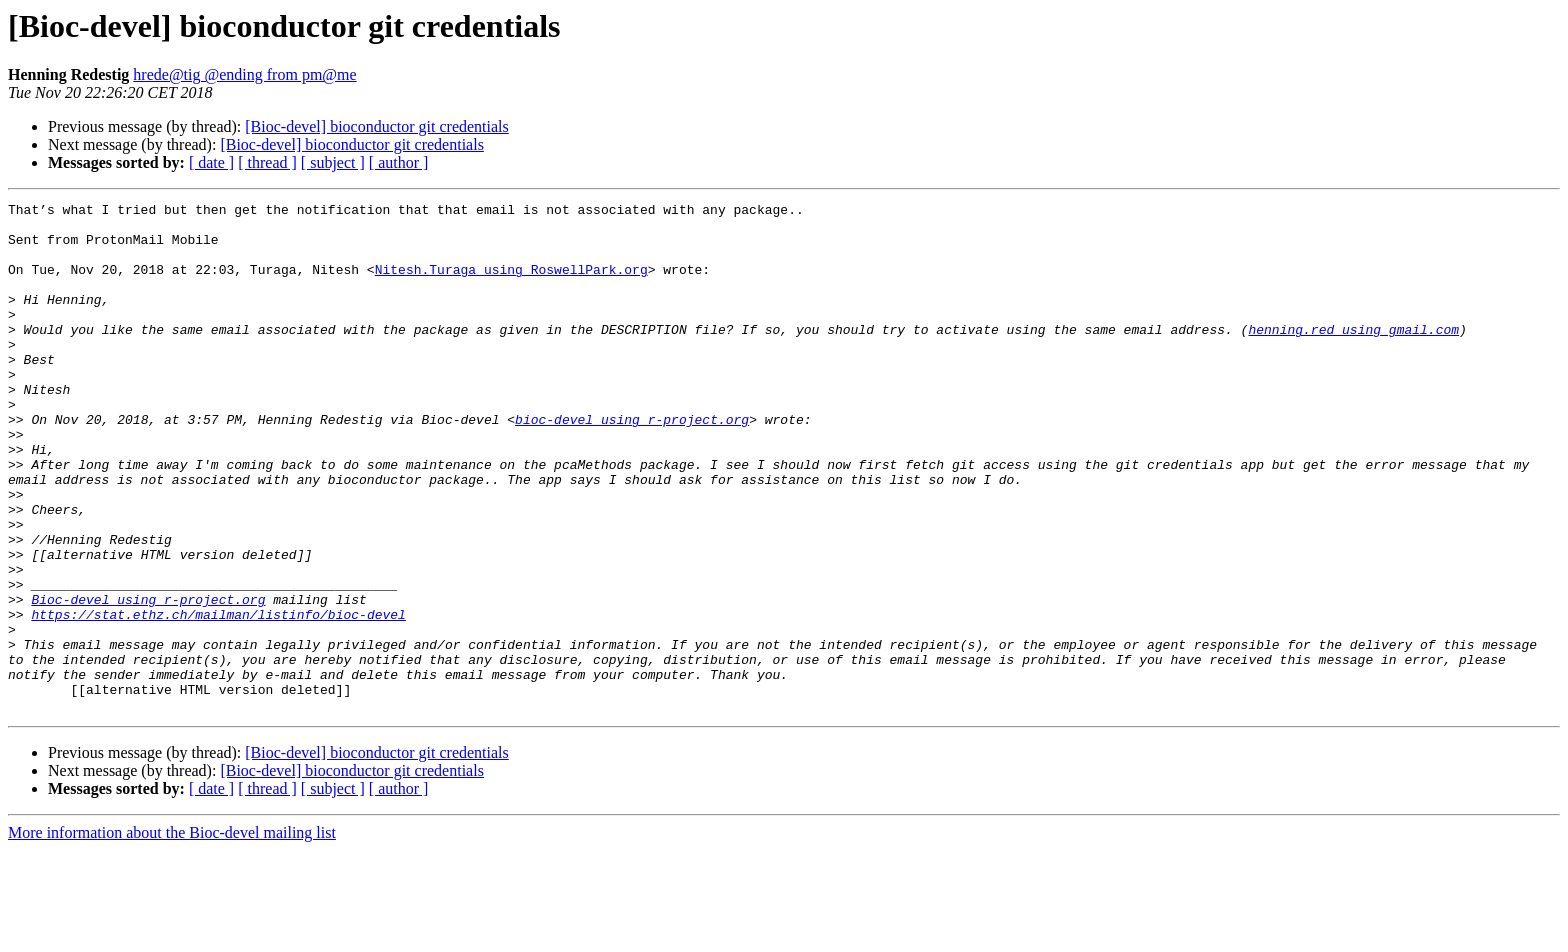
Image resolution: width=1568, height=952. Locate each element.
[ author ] (399, 162)
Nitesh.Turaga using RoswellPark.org (511, 284)
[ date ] (211, 162)
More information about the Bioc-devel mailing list (172, 934)
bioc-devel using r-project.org (632, 464)
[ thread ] (267, 162)
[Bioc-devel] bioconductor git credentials (376, 126)
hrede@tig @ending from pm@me (244, 74)
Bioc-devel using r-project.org (148, 680)
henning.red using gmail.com (1353, 356)
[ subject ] (333, 162)
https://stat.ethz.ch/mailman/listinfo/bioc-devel (218, 698)
